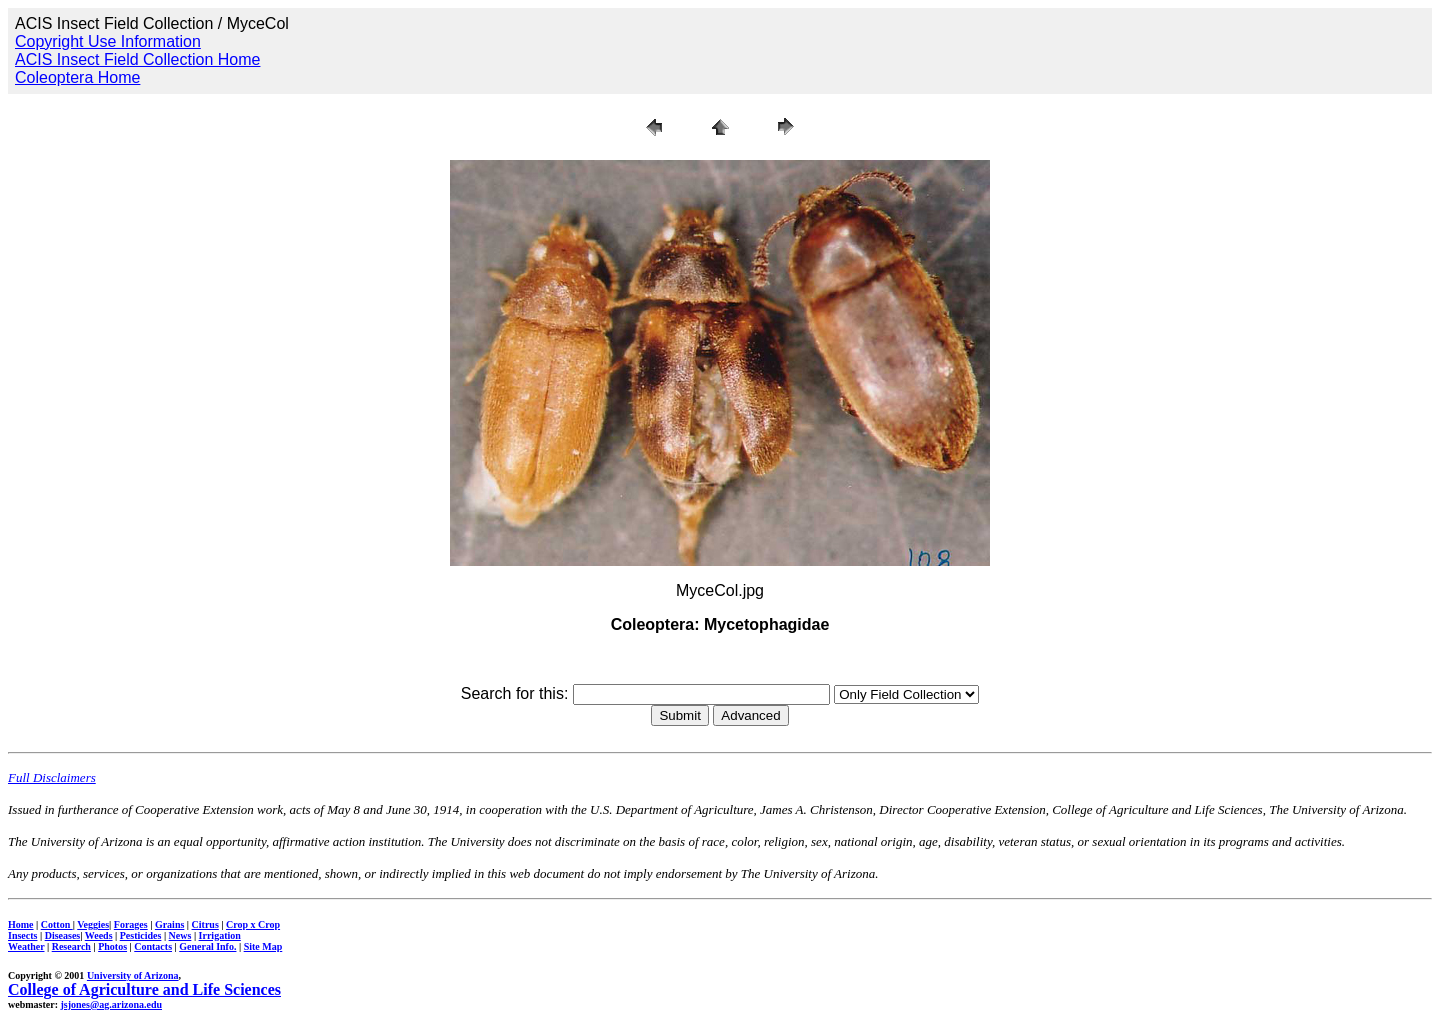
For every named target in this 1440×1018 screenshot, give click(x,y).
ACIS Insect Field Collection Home (137, 59)
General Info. (207, 946)
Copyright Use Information (108, 41)
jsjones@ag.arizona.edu (111, 1004)
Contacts (153, 946)
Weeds (99, 935)
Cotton (57, 924)
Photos (112, 946)
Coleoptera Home (77, 77)
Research (71, 946)
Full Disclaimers (52, 777)
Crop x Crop (253, 924)
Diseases (63, 935)
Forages (131, 924)
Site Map (263, 946)
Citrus (205, 924)
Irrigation (220, 935)
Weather (26, 946)
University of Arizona (133, 975)
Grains (169, 924)
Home (21, 924)
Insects (22, 935)
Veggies (93, 924)
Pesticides (141, 935)
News (180, 935)
